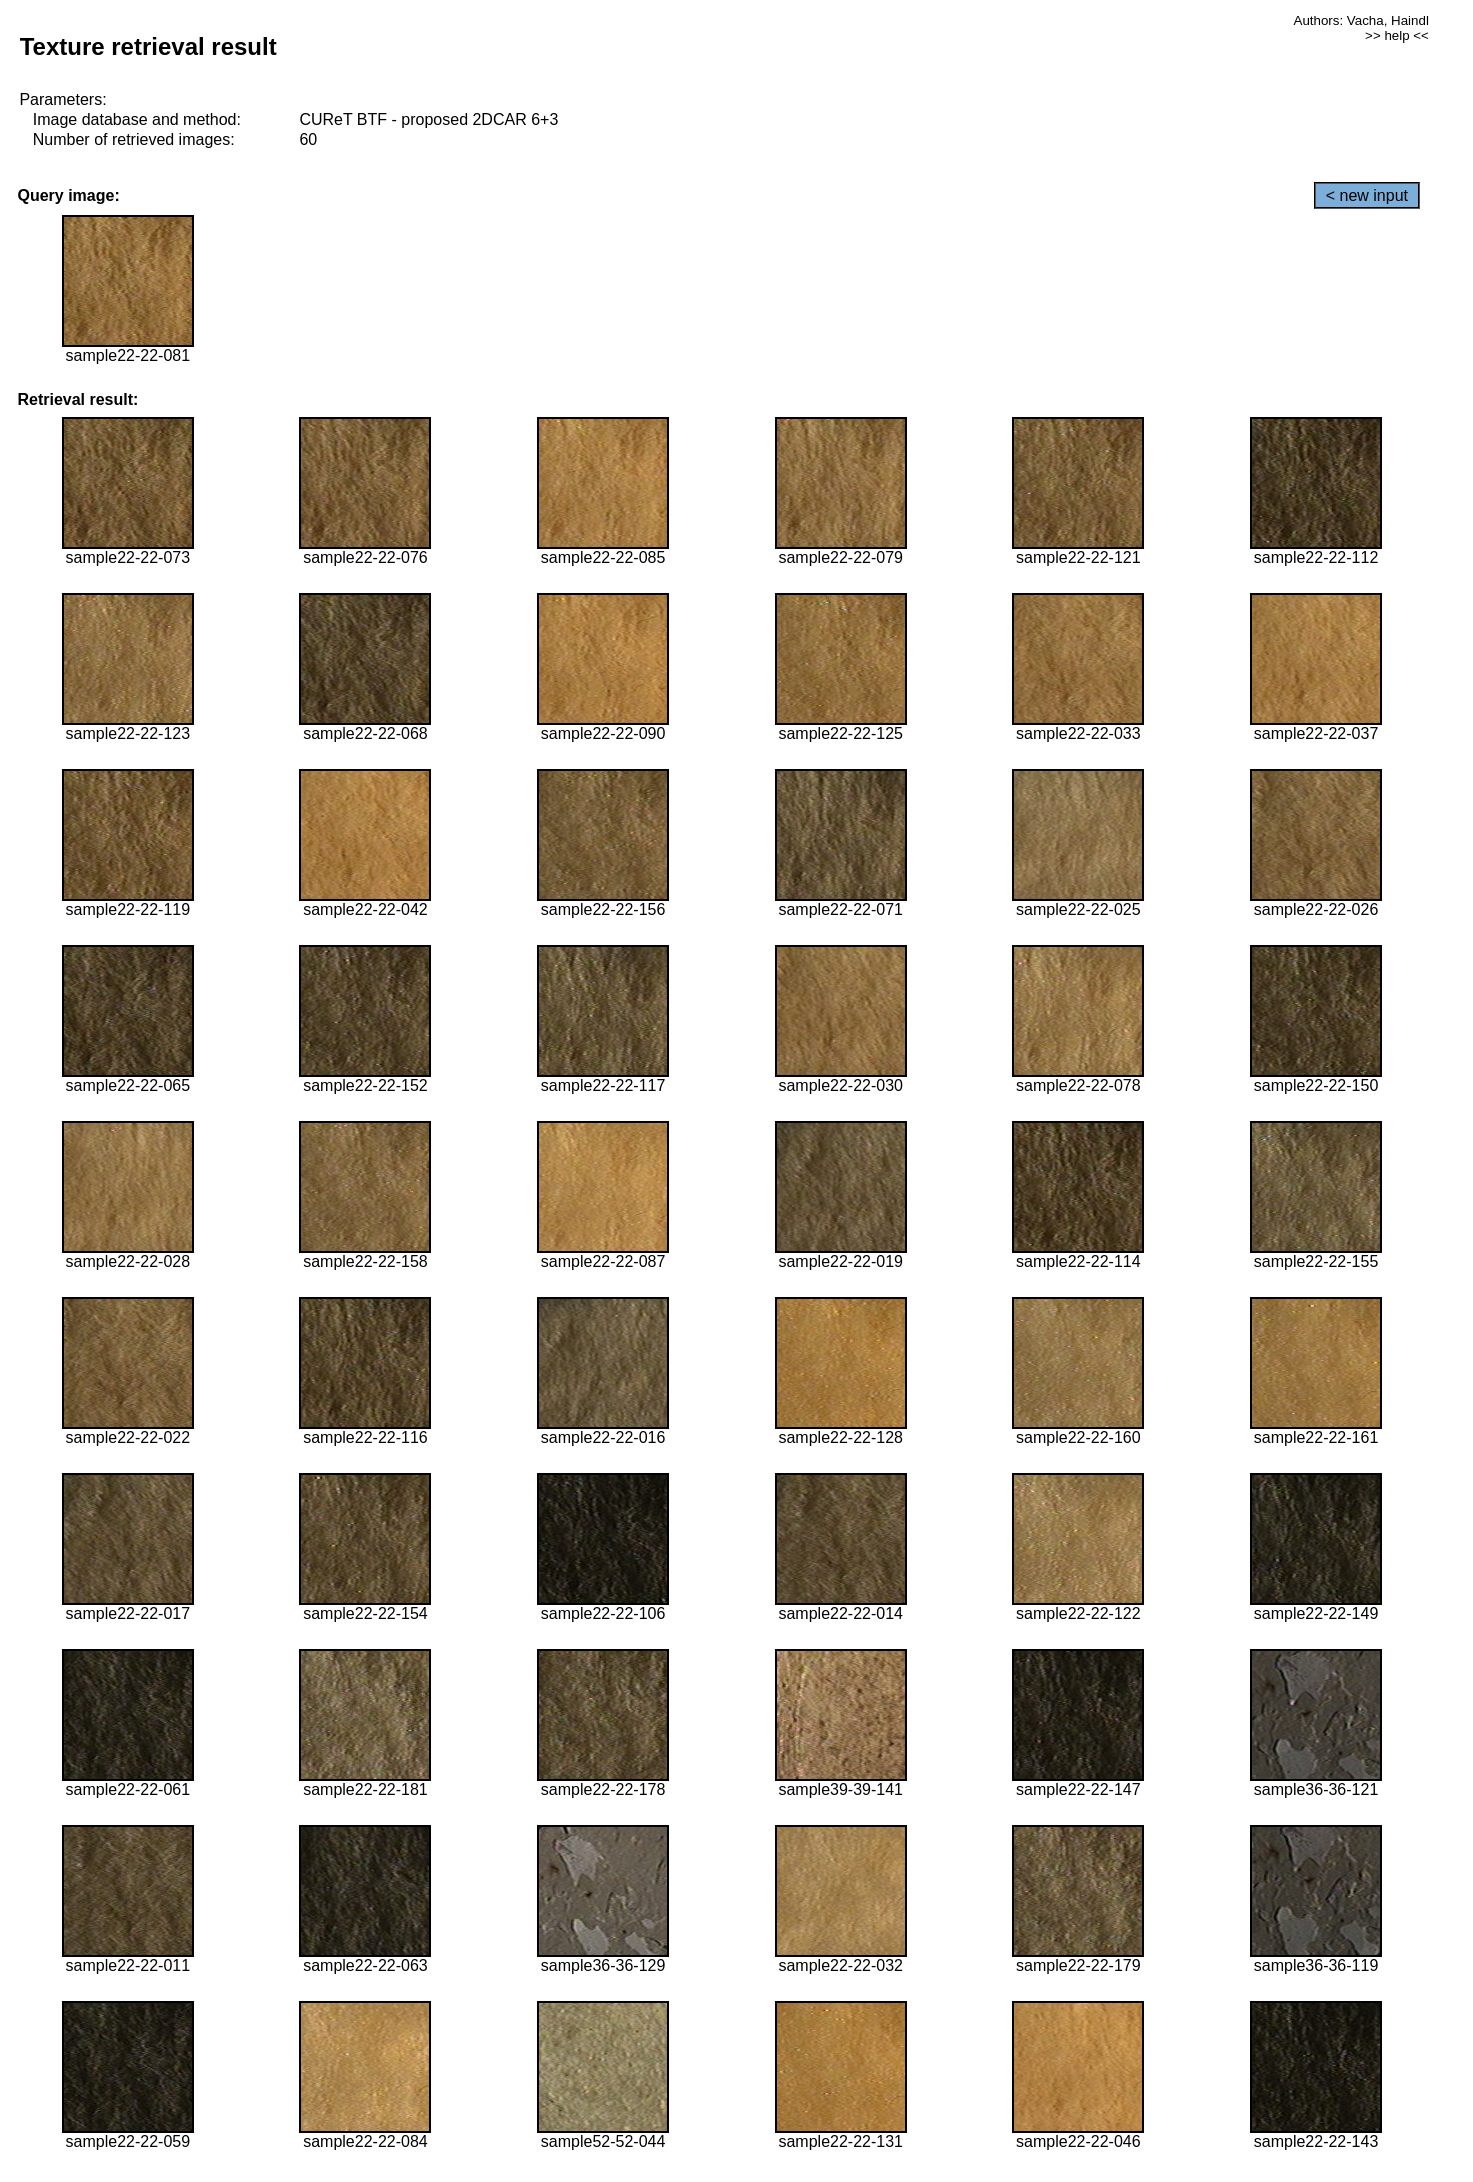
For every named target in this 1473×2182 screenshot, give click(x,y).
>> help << (1397, 35)
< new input (1367, 195)
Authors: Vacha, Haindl (1361, 20)
